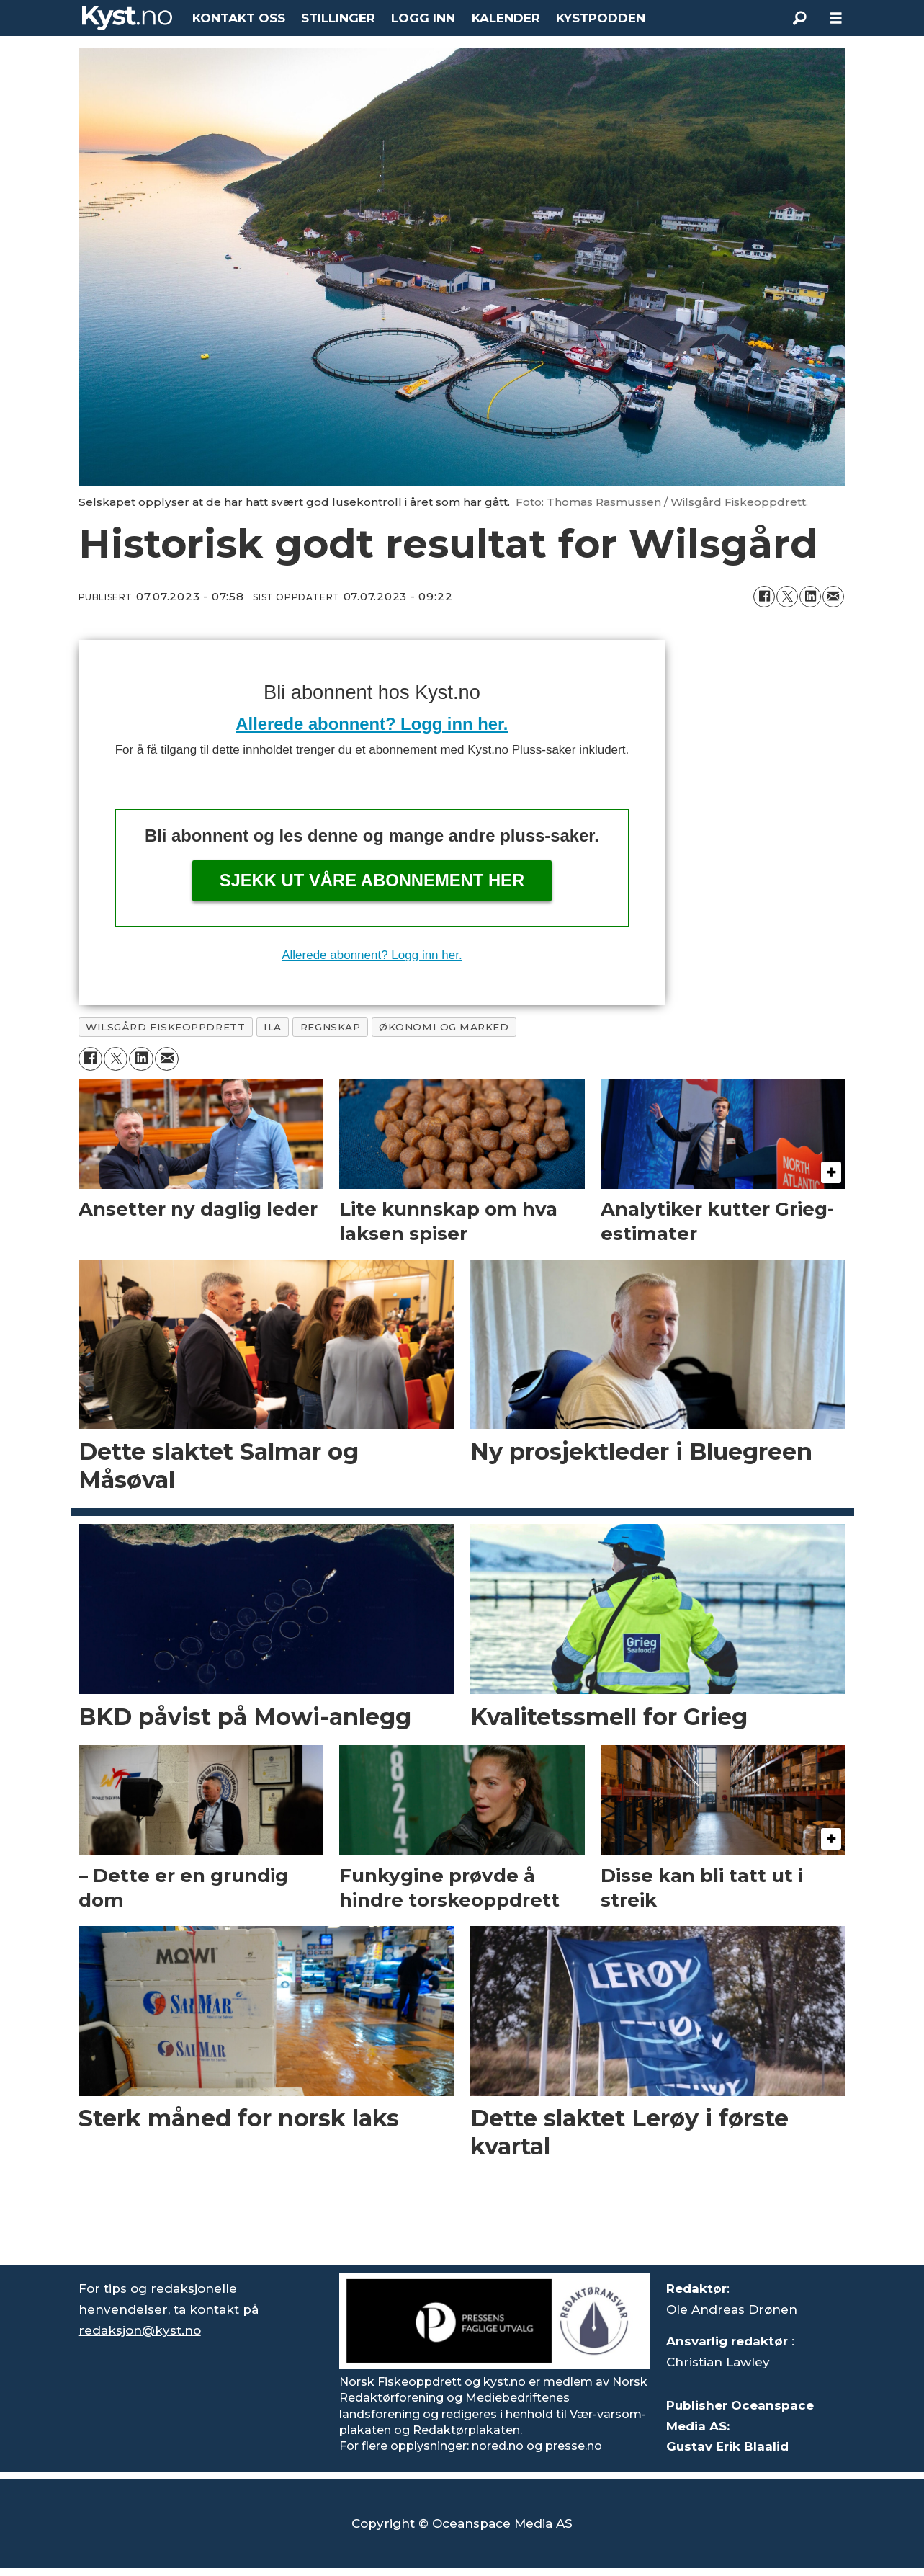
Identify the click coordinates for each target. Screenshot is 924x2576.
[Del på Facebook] (764, 596)
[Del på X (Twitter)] (787, 596)
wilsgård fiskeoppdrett (165, 1027)
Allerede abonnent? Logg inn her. (372, 724)
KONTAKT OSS (238, 18)
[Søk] (800, 18)
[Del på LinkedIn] (810, 596)
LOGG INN (423, 18)
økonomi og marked (443, 1027)
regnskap (330, 1027)
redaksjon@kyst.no (140, 2330)
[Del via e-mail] (833, 596)
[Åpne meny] (836, 18)
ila (273, 1027)
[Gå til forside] (127, 18)
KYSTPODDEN (600, 18)
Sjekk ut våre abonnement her (372, 880)
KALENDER (506, 18)
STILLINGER (338, 18)
